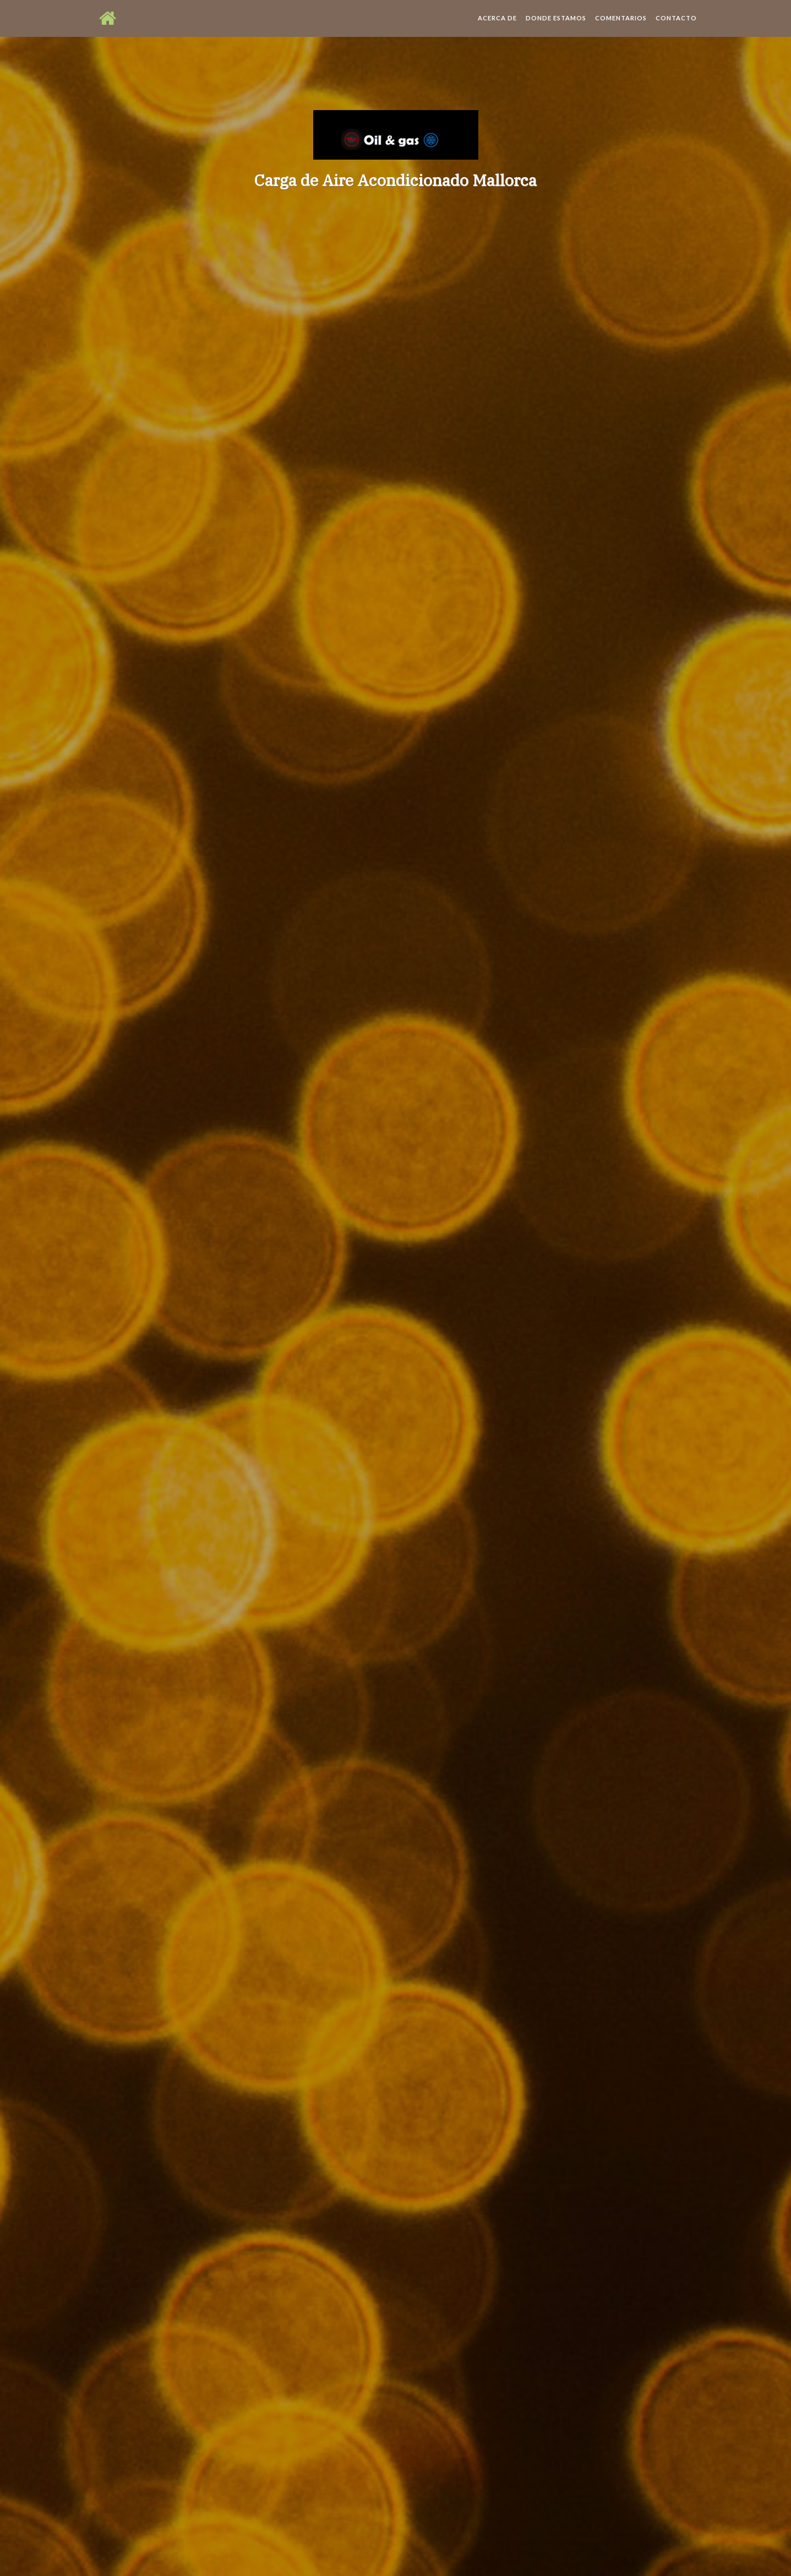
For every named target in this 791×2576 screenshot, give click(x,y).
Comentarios (621, 26)
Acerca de (497, 26)
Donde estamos (556, 26)
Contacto (676, 26)
